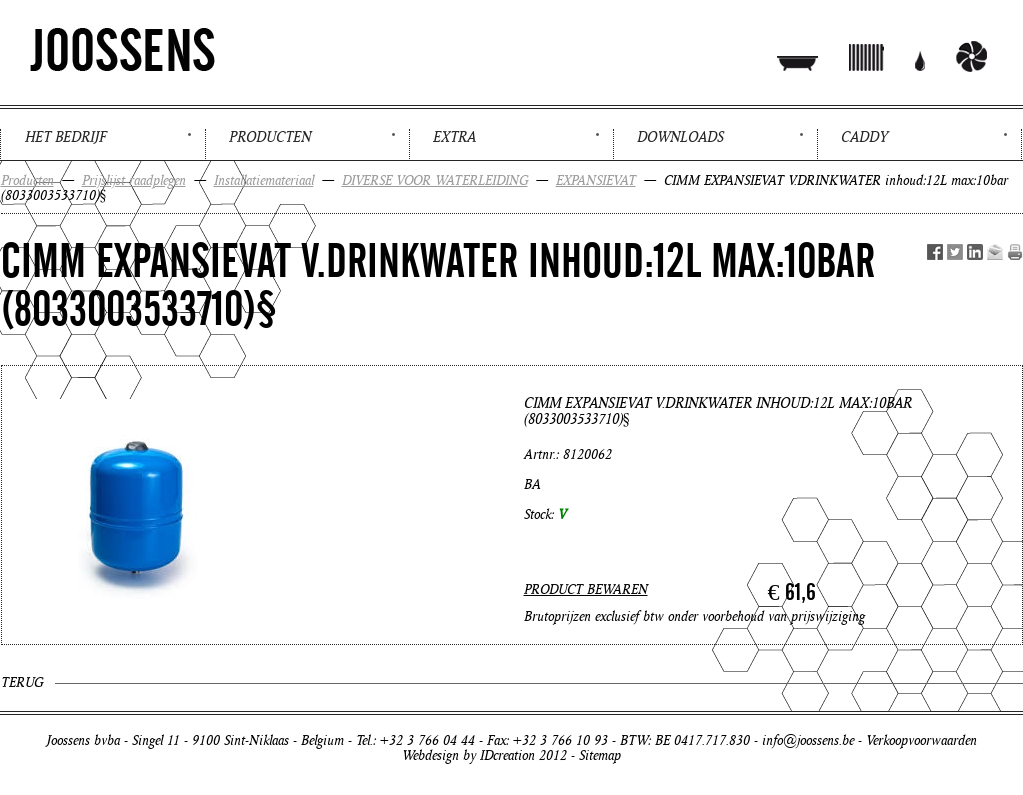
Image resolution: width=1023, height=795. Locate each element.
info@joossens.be (808, 740)
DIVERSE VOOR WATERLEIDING (435, 180)
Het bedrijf (65, 137)
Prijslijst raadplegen (134, 180)
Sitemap (600, 755)
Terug (22, 682)
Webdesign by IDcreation (468, 755)
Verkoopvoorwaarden (921, 740)
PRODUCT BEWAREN (586, 589)
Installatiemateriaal (264, 180)
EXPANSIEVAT (596, 180)
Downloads (680, 137)
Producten (270, 137)
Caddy (864, 137)
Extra (454, 137)
